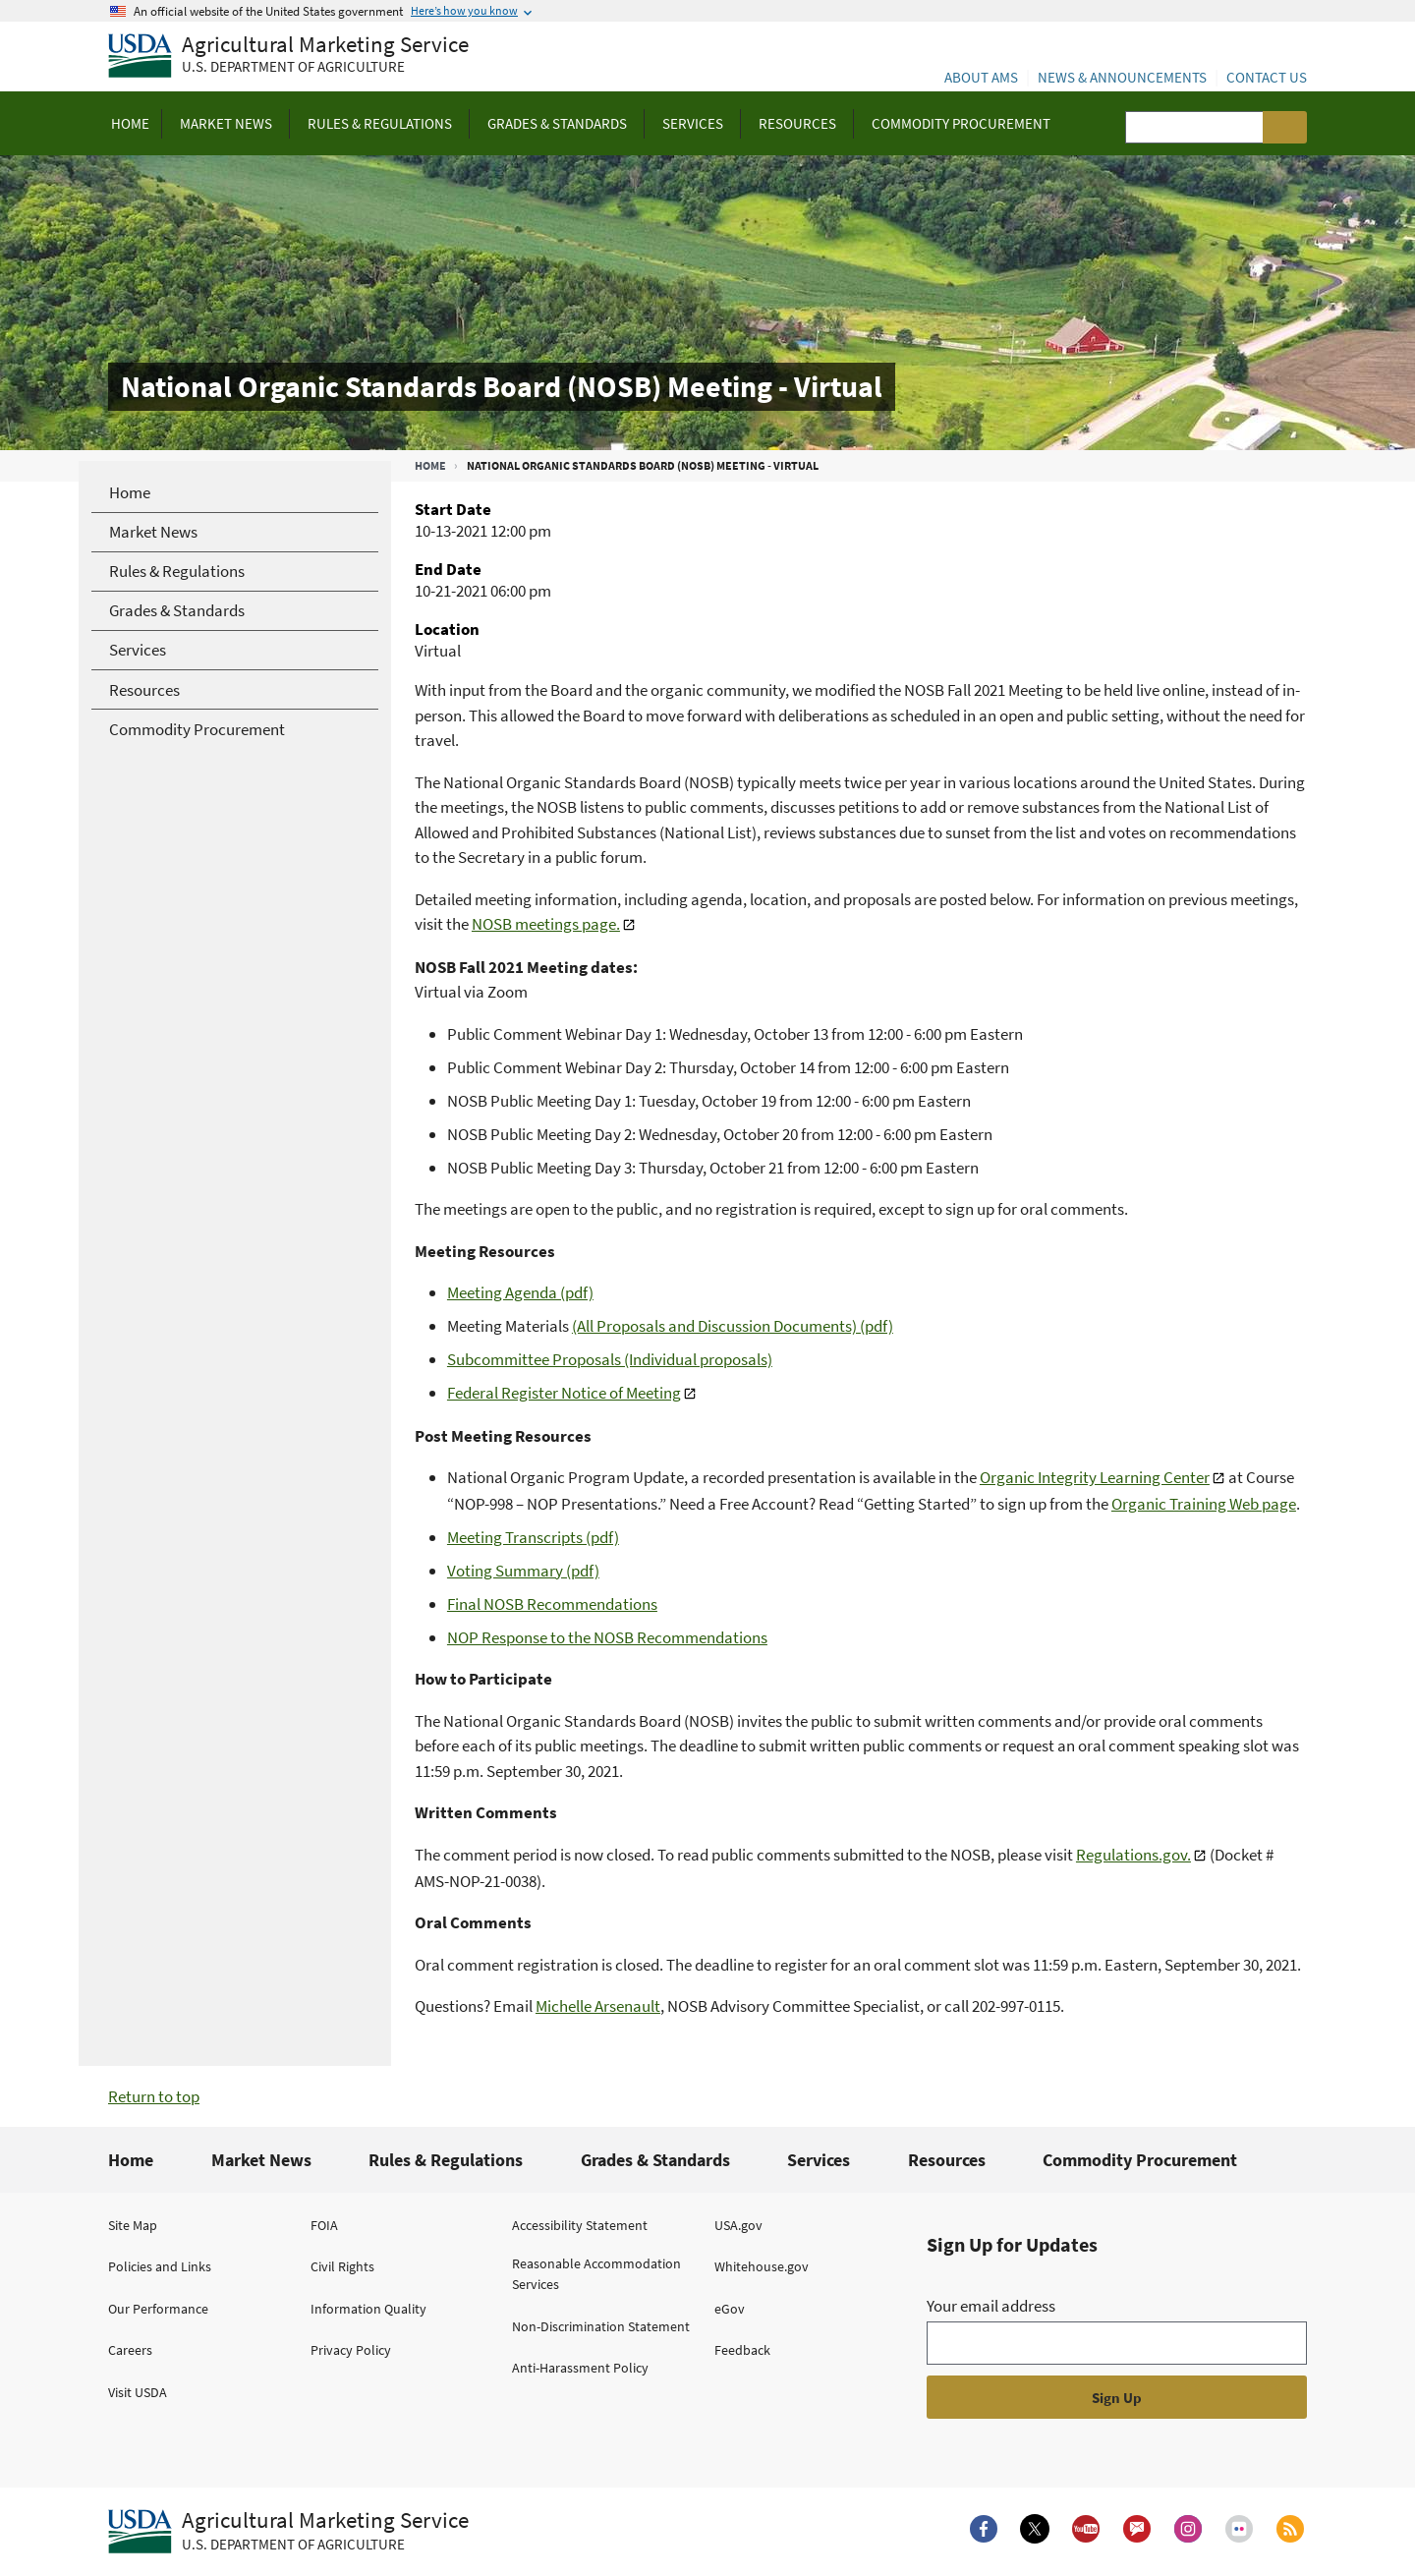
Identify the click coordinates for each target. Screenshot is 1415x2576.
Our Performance (158, 2309)
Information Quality (368, 2309)
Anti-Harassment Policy (580, 2367)
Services (818, 2159)
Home (430, 465)
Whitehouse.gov (761, 2266)
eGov (729, 2309)
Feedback (742, 2350)
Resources (947, 2159)
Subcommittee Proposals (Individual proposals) (609, 1359)
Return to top (153, 2096)
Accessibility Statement (580, 2225)
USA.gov (738, 2225)
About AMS (981, 77)
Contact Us (1266, 77)
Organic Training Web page (1203, 1504)
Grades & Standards (655, 2159)
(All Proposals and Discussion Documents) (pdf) (732, 1326)
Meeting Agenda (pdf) (520, 1292)
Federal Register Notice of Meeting (564, 1392)
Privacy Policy (351, 2350)
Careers (130, 2350)
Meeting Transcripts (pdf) (533, 1537)
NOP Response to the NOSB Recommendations (607, 1637)
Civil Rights (342, 2266)
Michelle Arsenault (598, 2006)
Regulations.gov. (1133, 1854)
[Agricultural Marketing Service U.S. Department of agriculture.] (288, 2531)
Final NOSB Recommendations (552, 1604)
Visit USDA (137, 2392)
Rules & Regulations (445, 2159)
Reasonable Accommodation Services (596, 2274)
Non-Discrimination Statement (601, 2326)
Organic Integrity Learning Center (1095, 1477)
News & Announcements (1122, 77)
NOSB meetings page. (546, 924)
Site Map (132, 2225)
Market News (261, 2159)
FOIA (324, 2225)
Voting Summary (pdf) (523, 1570)
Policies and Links (159, 2266)
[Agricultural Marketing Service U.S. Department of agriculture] (288, 56)
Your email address (991, 2306)
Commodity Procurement (1140, 2159)
